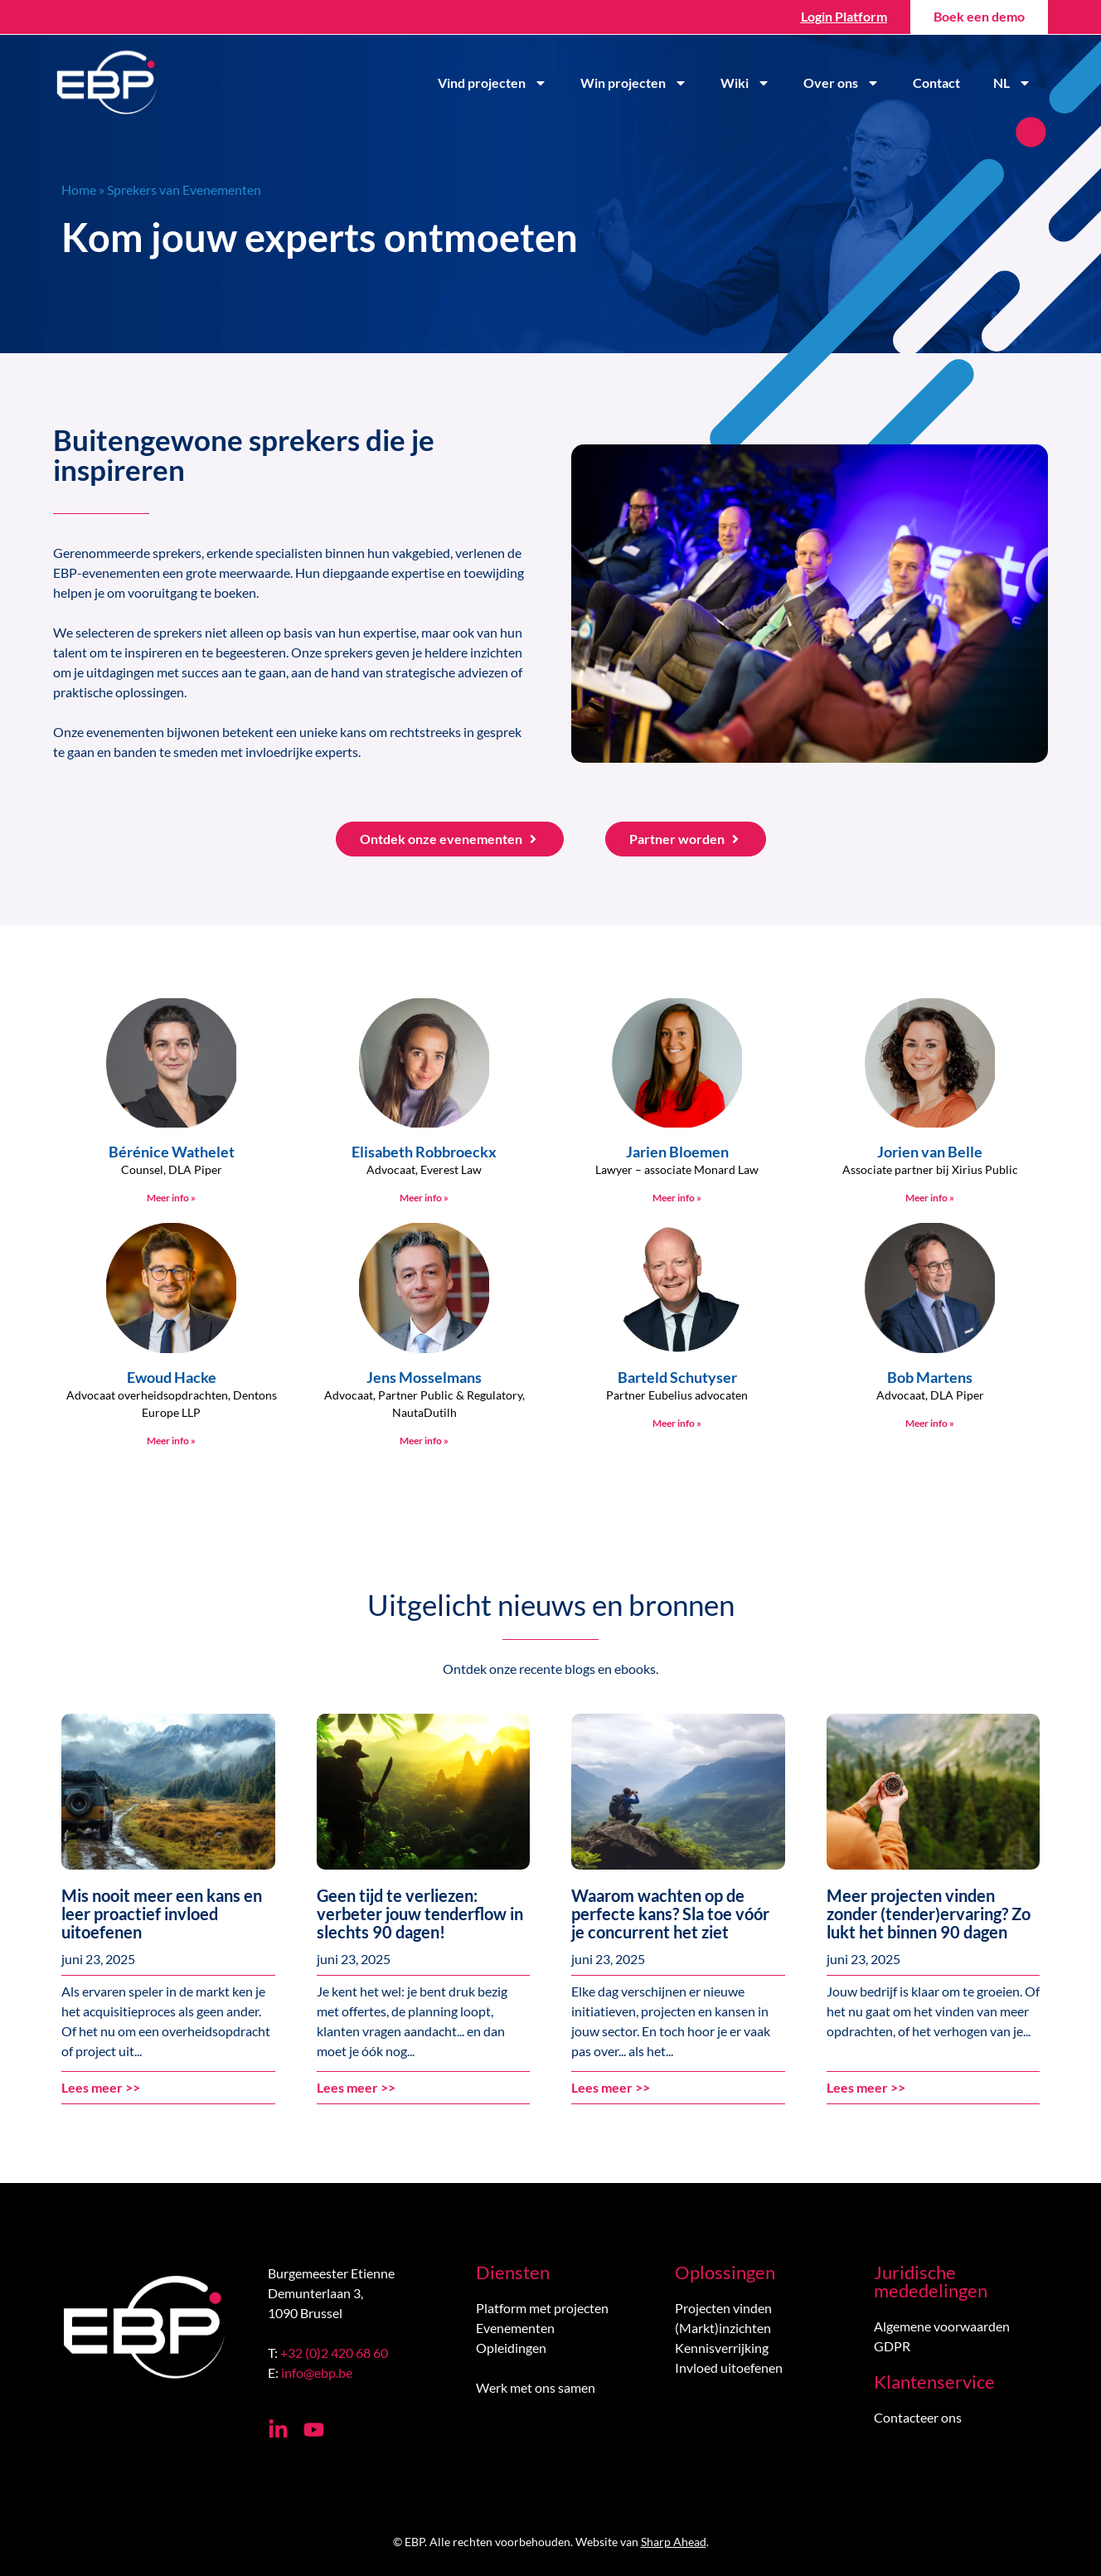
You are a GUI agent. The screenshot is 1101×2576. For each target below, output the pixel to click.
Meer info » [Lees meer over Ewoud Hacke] (171, 1440)
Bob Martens (929, 1377)
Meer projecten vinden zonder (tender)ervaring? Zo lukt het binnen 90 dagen (929, 1913)
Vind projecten (492, 83)
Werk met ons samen (535, 2387)
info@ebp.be (316, 2372)
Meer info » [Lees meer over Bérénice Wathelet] (171, 1197)
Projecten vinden (723, 2308)
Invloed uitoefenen (729, 2367)
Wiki (745, 83)
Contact (936, 82)
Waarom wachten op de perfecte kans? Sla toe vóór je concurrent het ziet (670, 1913)
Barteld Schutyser (677, 1377)
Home (78, 189)
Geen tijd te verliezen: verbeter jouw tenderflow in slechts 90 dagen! (420, 1913)
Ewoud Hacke (171, 1377)
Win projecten (633, 83)
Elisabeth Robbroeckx (424, 1151)
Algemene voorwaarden (942, 2326)
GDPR (892, 2346)
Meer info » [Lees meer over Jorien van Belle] (929, 1197)
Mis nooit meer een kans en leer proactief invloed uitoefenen (161, 1913)
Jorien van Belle (929, 1151)
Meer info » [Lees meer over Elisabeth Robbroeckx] (424, 1197)
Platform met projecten (542, 2308)
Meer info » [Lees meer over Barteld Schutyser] (676, 1423)
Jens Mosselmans (424, 1377)
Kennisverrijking (722, 2347)
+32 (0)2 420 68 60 (334, 2352)
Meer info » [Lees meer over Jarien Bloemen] (676, 1197)
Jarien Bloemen (677, 1151)
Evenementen (515, 2328)
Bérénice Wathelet (172, 1151)
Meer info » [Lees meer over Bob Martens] (929, 1423)
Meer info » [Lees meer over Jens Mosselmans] (424, 1440)
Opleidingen (511, 2347)
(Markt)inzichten (723, 2328)
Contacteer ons (918, 2417)
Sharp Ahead (673, 2542)
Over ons (841, 83)
